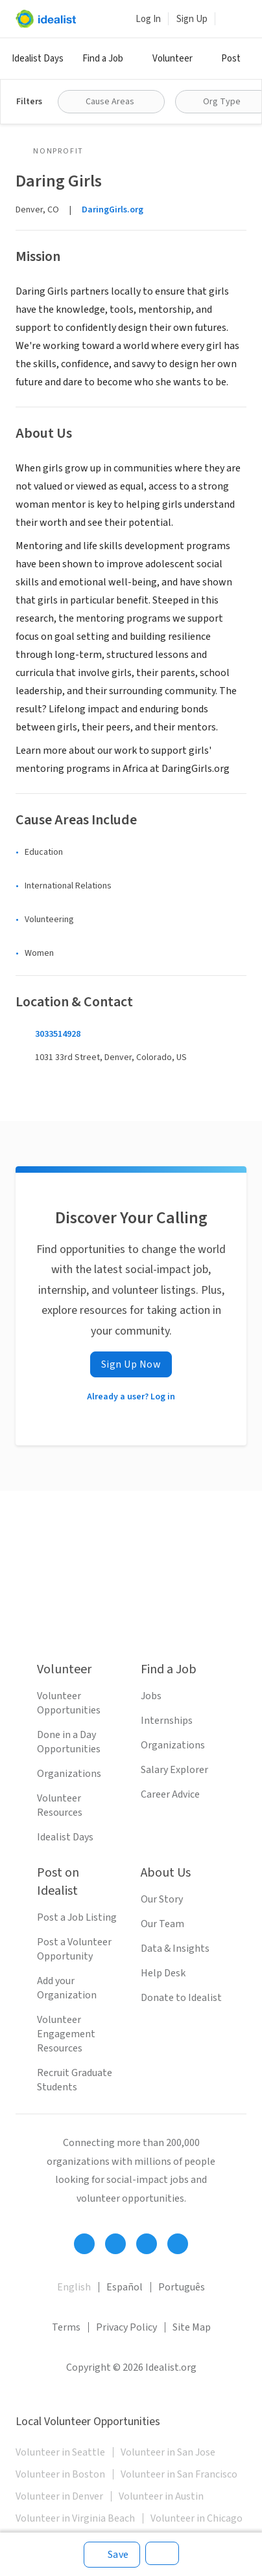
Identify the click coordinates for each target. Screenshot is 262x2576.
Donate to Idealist (181, 1998)
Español (124, 2287)
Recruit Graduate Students (74, 2080)
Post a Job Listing (77, 1917)
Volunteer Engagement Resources (66, 2034)
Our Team (162, 1924)
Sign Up (192, 19)
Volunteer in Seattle (60, 2452)
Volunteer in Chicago (196, 2518)
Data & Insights (175, 1948)
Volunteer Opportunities (69, 1703)
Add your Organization (67, 1988)
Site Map (192, 2327)
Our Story (162, 1899)
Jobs (151, 1696)
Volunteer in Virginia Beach (75, 2518)
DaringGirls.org (112, 209)
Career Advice (170, 1794)
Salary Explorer (174, 1770)
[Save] (112, 2555)
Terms (66, 2327)
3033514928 (57, 1034)
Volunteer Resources (59, 1805)
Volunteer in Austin (161, 2496)
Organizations (69, 1774)
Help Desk (163, 1973)
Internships (167, 1720)
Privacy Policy (126, 2327)
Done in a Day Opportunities (69, 1742)
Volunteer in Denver (59, 2496)
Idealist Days (38, 58)
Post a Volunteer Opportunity (74, 1949)
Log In (148, 19)
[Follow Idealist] (84, 2243)
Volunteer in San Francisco (179, 2474)
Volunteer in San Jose (168, 2452)
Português (181, 2287)
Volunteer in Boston (60, 2474)
